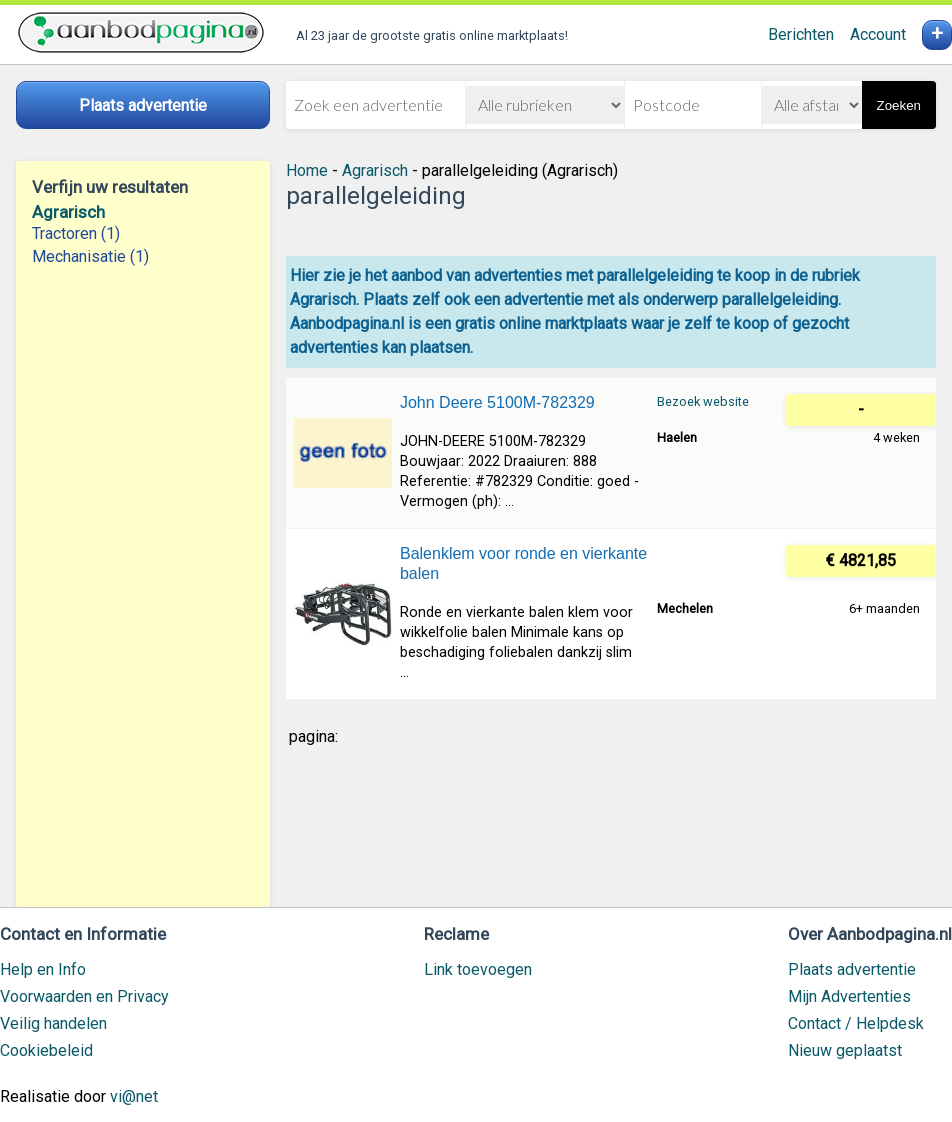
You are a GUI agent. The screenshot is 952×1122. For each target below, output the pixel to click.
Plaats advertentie (852, 969)
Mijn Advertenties (849, 996)
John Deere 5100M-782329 (497, 402)
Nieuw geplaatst (845, 1050)
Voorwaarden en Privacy (84, 996)
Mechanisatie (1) (90, 256)
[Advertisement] (143, 587)
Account (878, 34)
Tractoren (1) (76, 233)
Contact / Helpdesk (856, 1023)
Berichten (801, 34)
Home (307, 170)
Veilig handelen (53, 1023)
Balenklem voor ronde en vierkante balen (523, 563)
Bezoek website (703, 401)
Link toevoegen (478, 969)
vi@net (134, 1096)
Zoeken (899, 105)
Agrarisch (68, 212)
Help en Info (43, 969)
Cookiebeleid (46, 1050)
